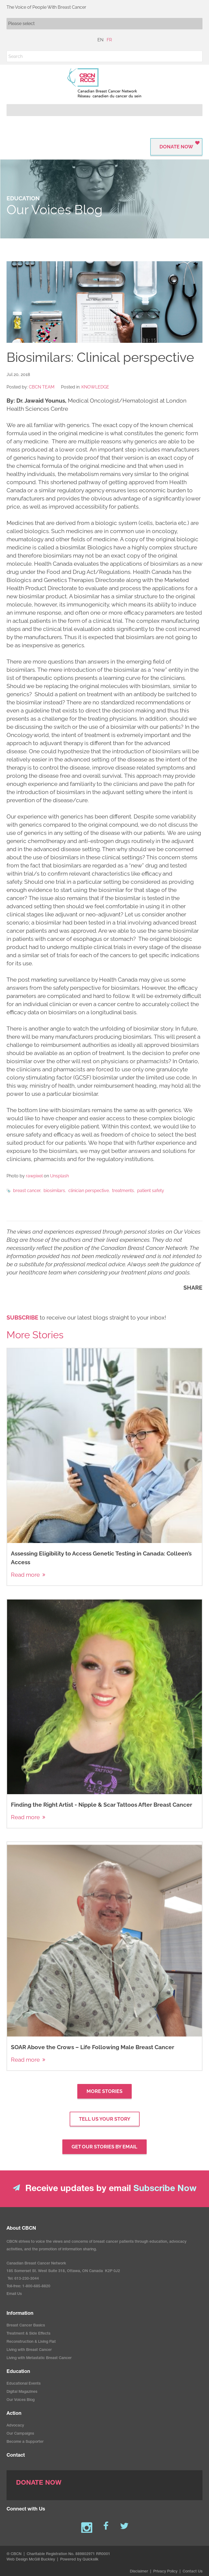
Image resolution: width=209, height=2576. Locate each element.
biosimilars (54, 1190)
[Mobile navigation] (104, 23)
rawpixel (34, 1175)
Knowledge (95, 387)
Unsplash (59, 1175)
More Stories (104, 2091)
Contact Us (192, 2572)
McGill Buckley (42, 2560)
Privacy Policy (165, 2572)
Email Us (14, 2294)
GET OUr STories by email (104, 2146)
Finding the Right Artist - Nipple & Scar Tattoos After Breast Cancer (101, 1804)
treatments (123, 1190)
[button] (196, 56)
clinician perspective (88, 1190)
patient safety (150, 1190)
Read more (25, 1574)
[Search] (104, 56)
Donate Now (176, 147)
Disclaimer (139, 2572)
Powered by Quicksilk (79, 2560)
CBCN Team (41, 387)
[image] (104, 302)
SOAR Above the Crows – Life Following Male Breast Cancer (92, 2047)
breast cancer (26, 1190)
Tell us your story (104, 2119)
